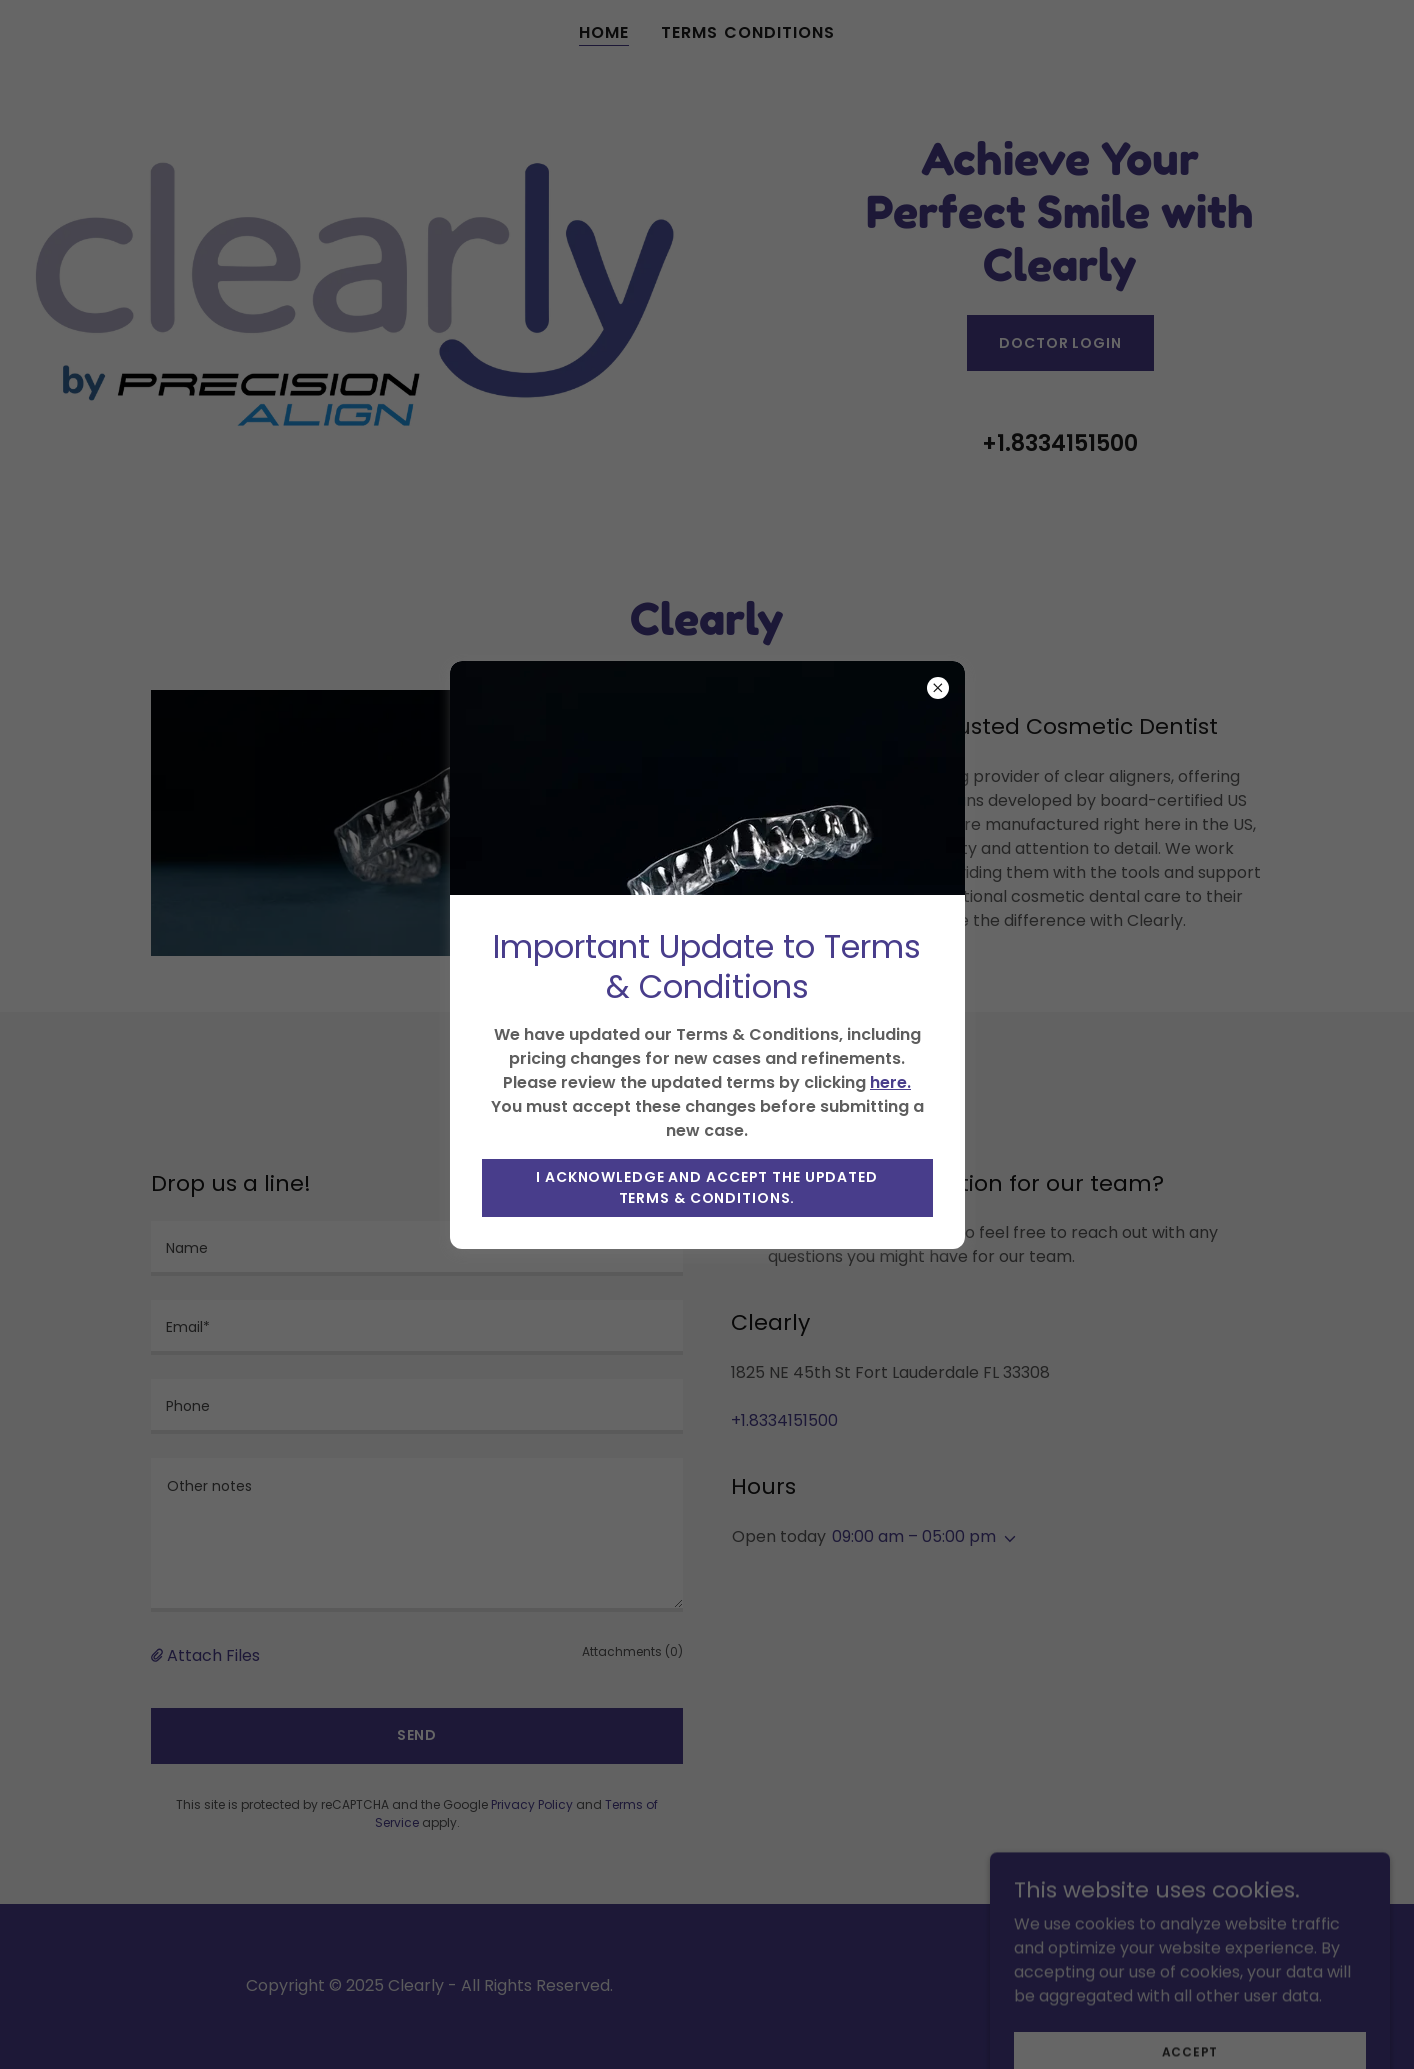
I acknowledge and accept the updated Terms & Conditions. (707, 1187)
